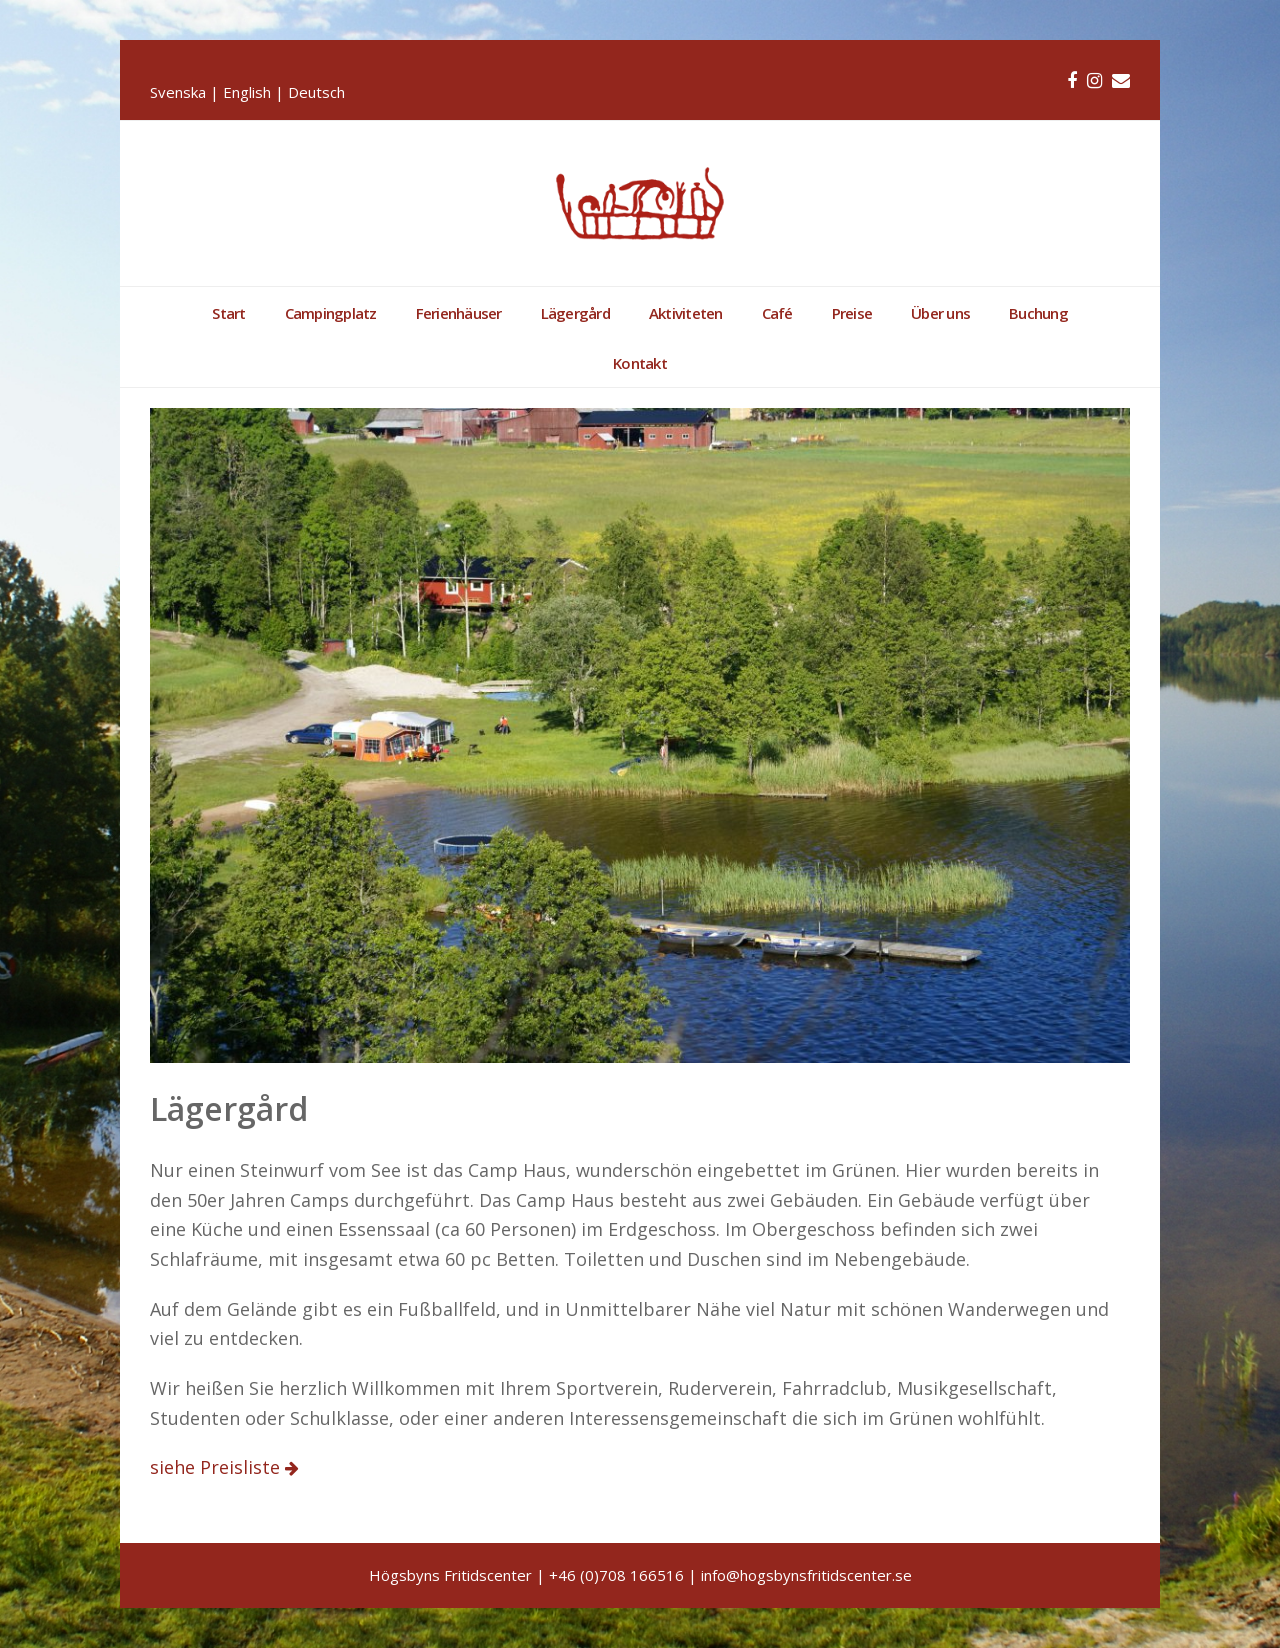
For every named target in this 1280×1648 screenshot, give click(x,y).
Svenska (178, 92)
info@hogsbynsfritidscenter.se (806, 1575)
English (247, 92)
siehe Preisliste (217, 1467)
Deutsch (316, 92)
